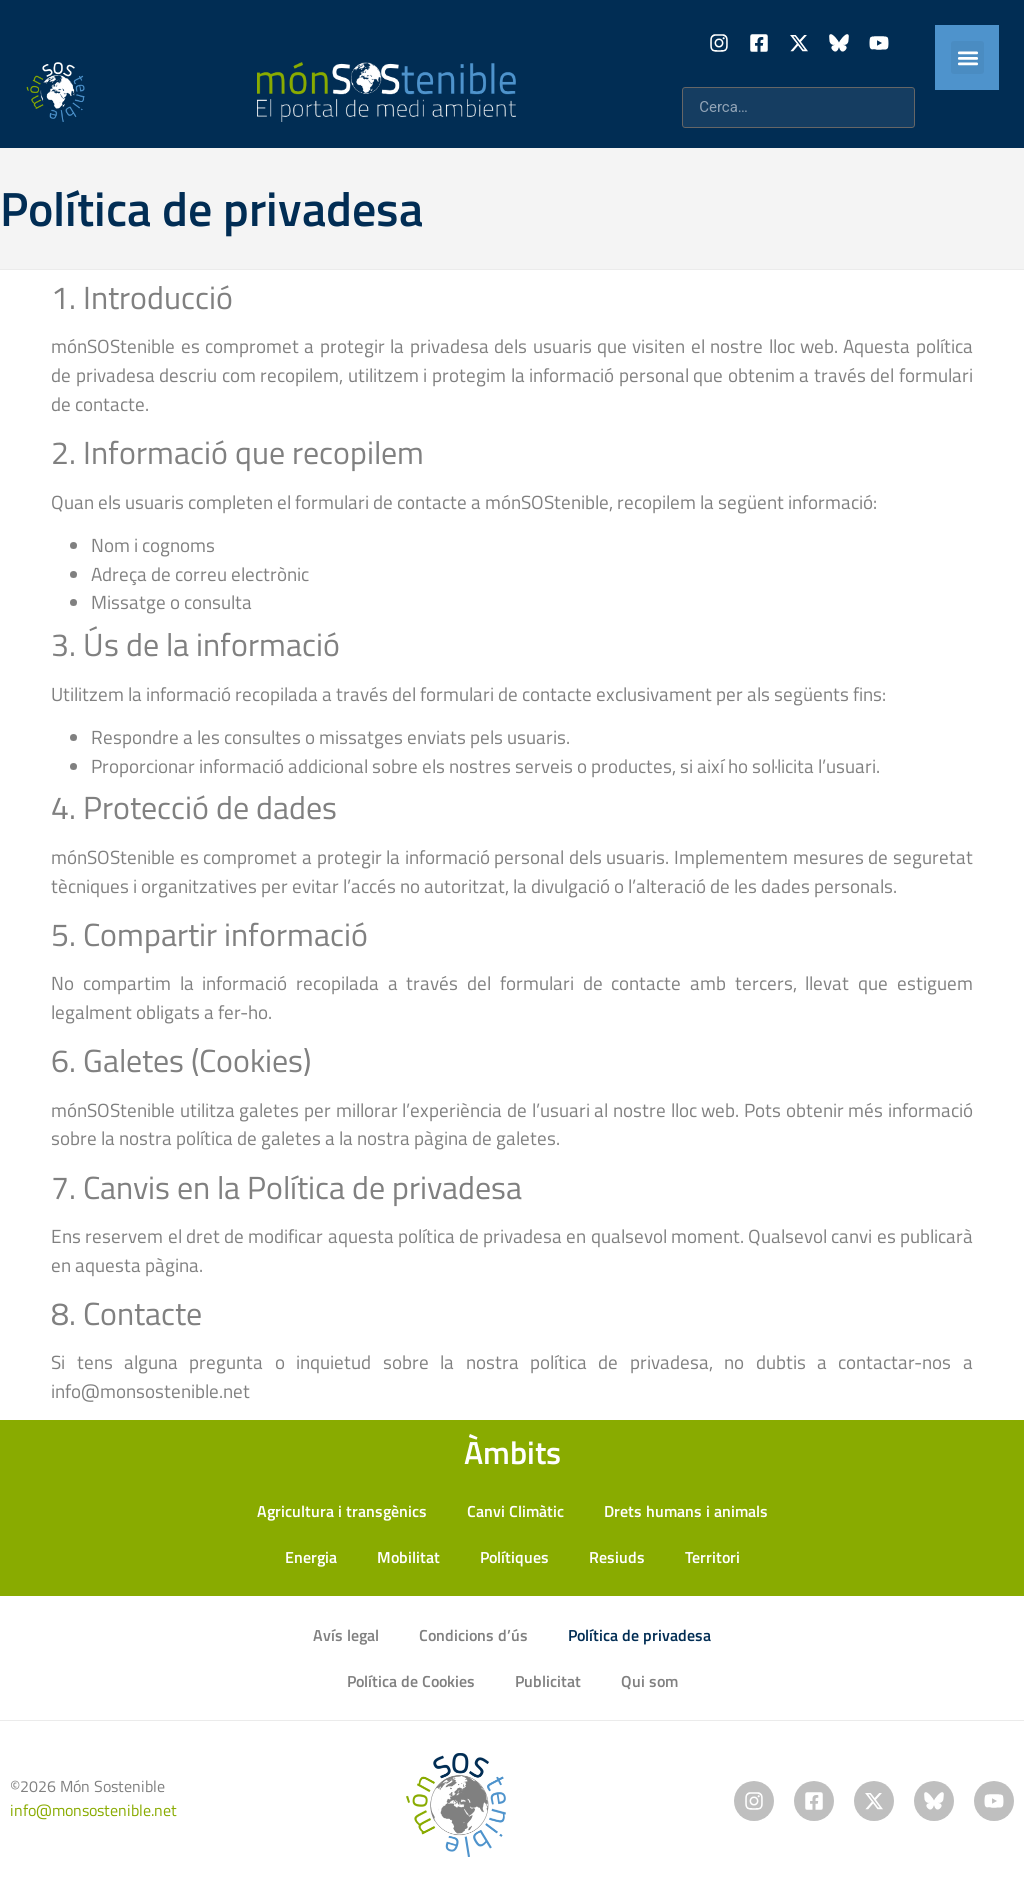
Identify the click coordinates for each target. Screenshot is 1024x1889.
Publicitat (548, 1681)
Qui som (649, 1681)
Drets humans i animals (686, 1511)
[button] (967, 57)
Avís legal (346, 1635)
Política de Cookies (411, 1681)
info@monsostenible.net (93, 1810)
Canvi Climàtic (515, 1511)
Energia (311, 1557)
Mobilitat (408, 1557)
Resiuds (617, 1557)
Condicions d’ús (473, 1635)
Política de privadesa (639, 1635)
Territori (712, 1557)
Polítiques (514, 1557)
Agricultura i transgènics (342, 1511)
